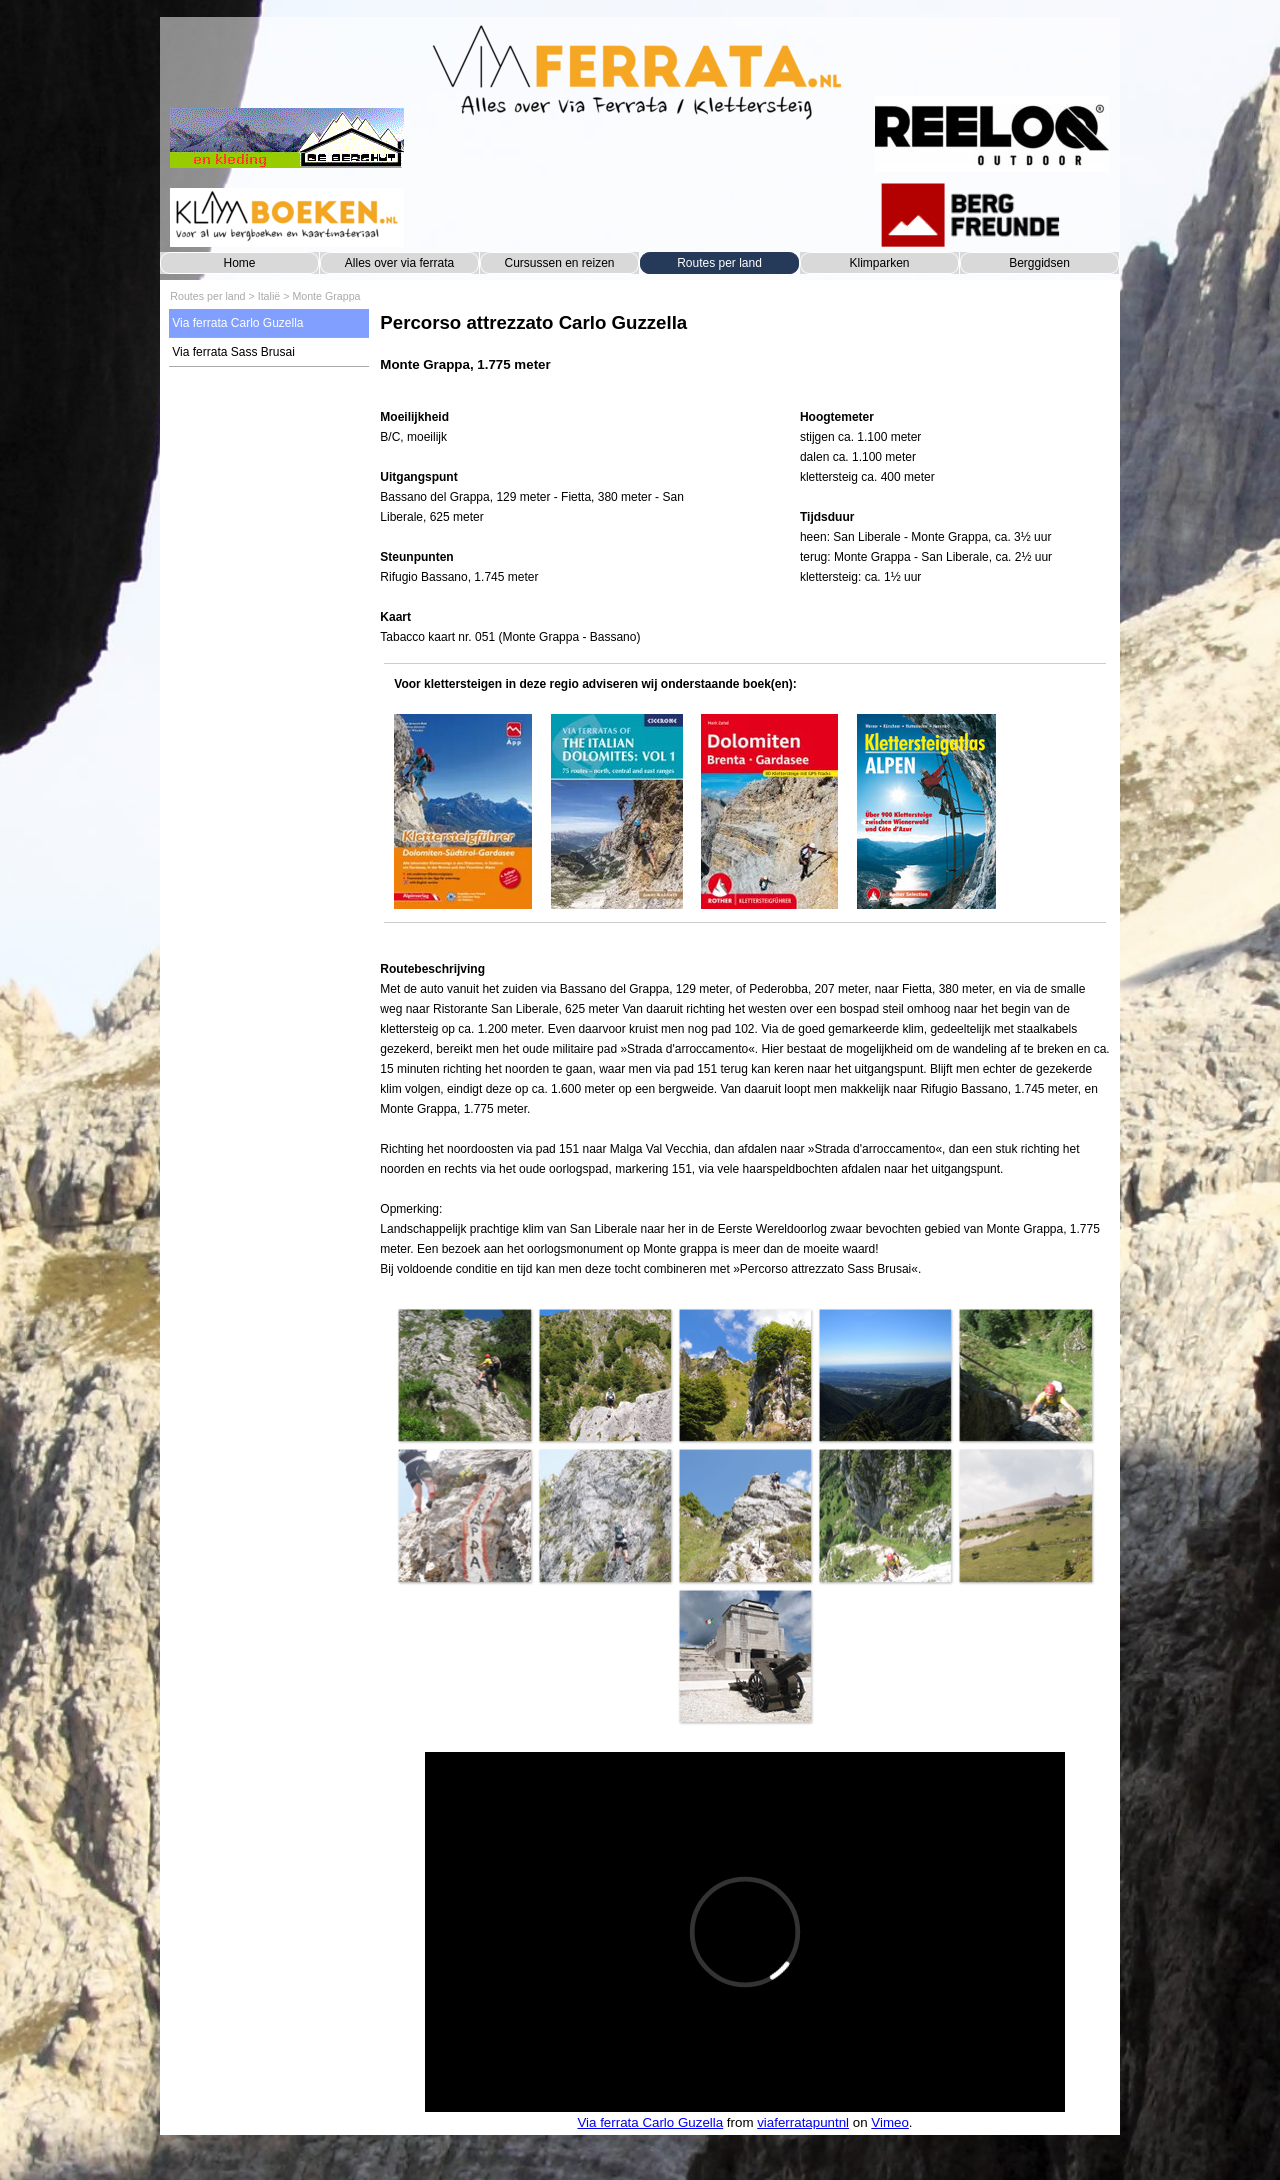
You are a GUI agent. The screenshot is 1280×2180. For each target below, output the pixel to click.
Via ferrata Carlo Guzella (237, 323)
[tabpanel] (744, 352)
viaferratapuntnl (803, 2122)
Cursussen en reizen (559, 263)
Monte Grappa (326, 296)
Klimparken (879, 263)
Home (239, 263)
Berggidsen (1039, 263)
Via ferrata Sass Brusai (233, 352)
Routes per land (719, 263)
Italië (269, 296)
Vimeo (890, 2122)
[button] (464, 1375)
